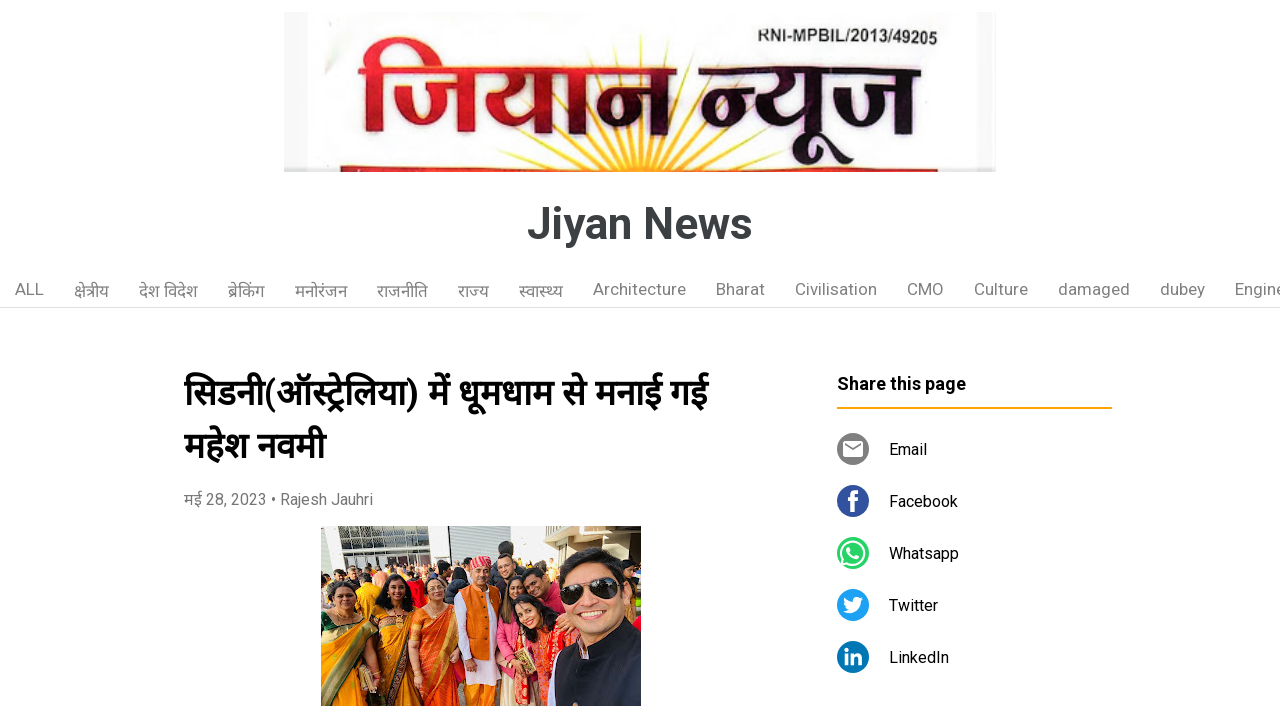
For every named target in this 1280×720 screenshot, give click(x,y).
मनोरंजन (321, 291)
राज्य (473, 291)
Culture (1001, 289)
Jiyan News (640, 224)
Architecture (639, 289)
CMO (925, 289)
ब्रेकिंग (246, 291)
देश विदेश (168, 291)
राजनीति (402, 291)
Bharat (740, 289)
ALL (29, 289)
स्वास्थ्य (541, 291)
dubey (1182, 289)
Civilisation (836, 289)
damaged (1094, 289)
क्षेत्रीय (91, 291)
